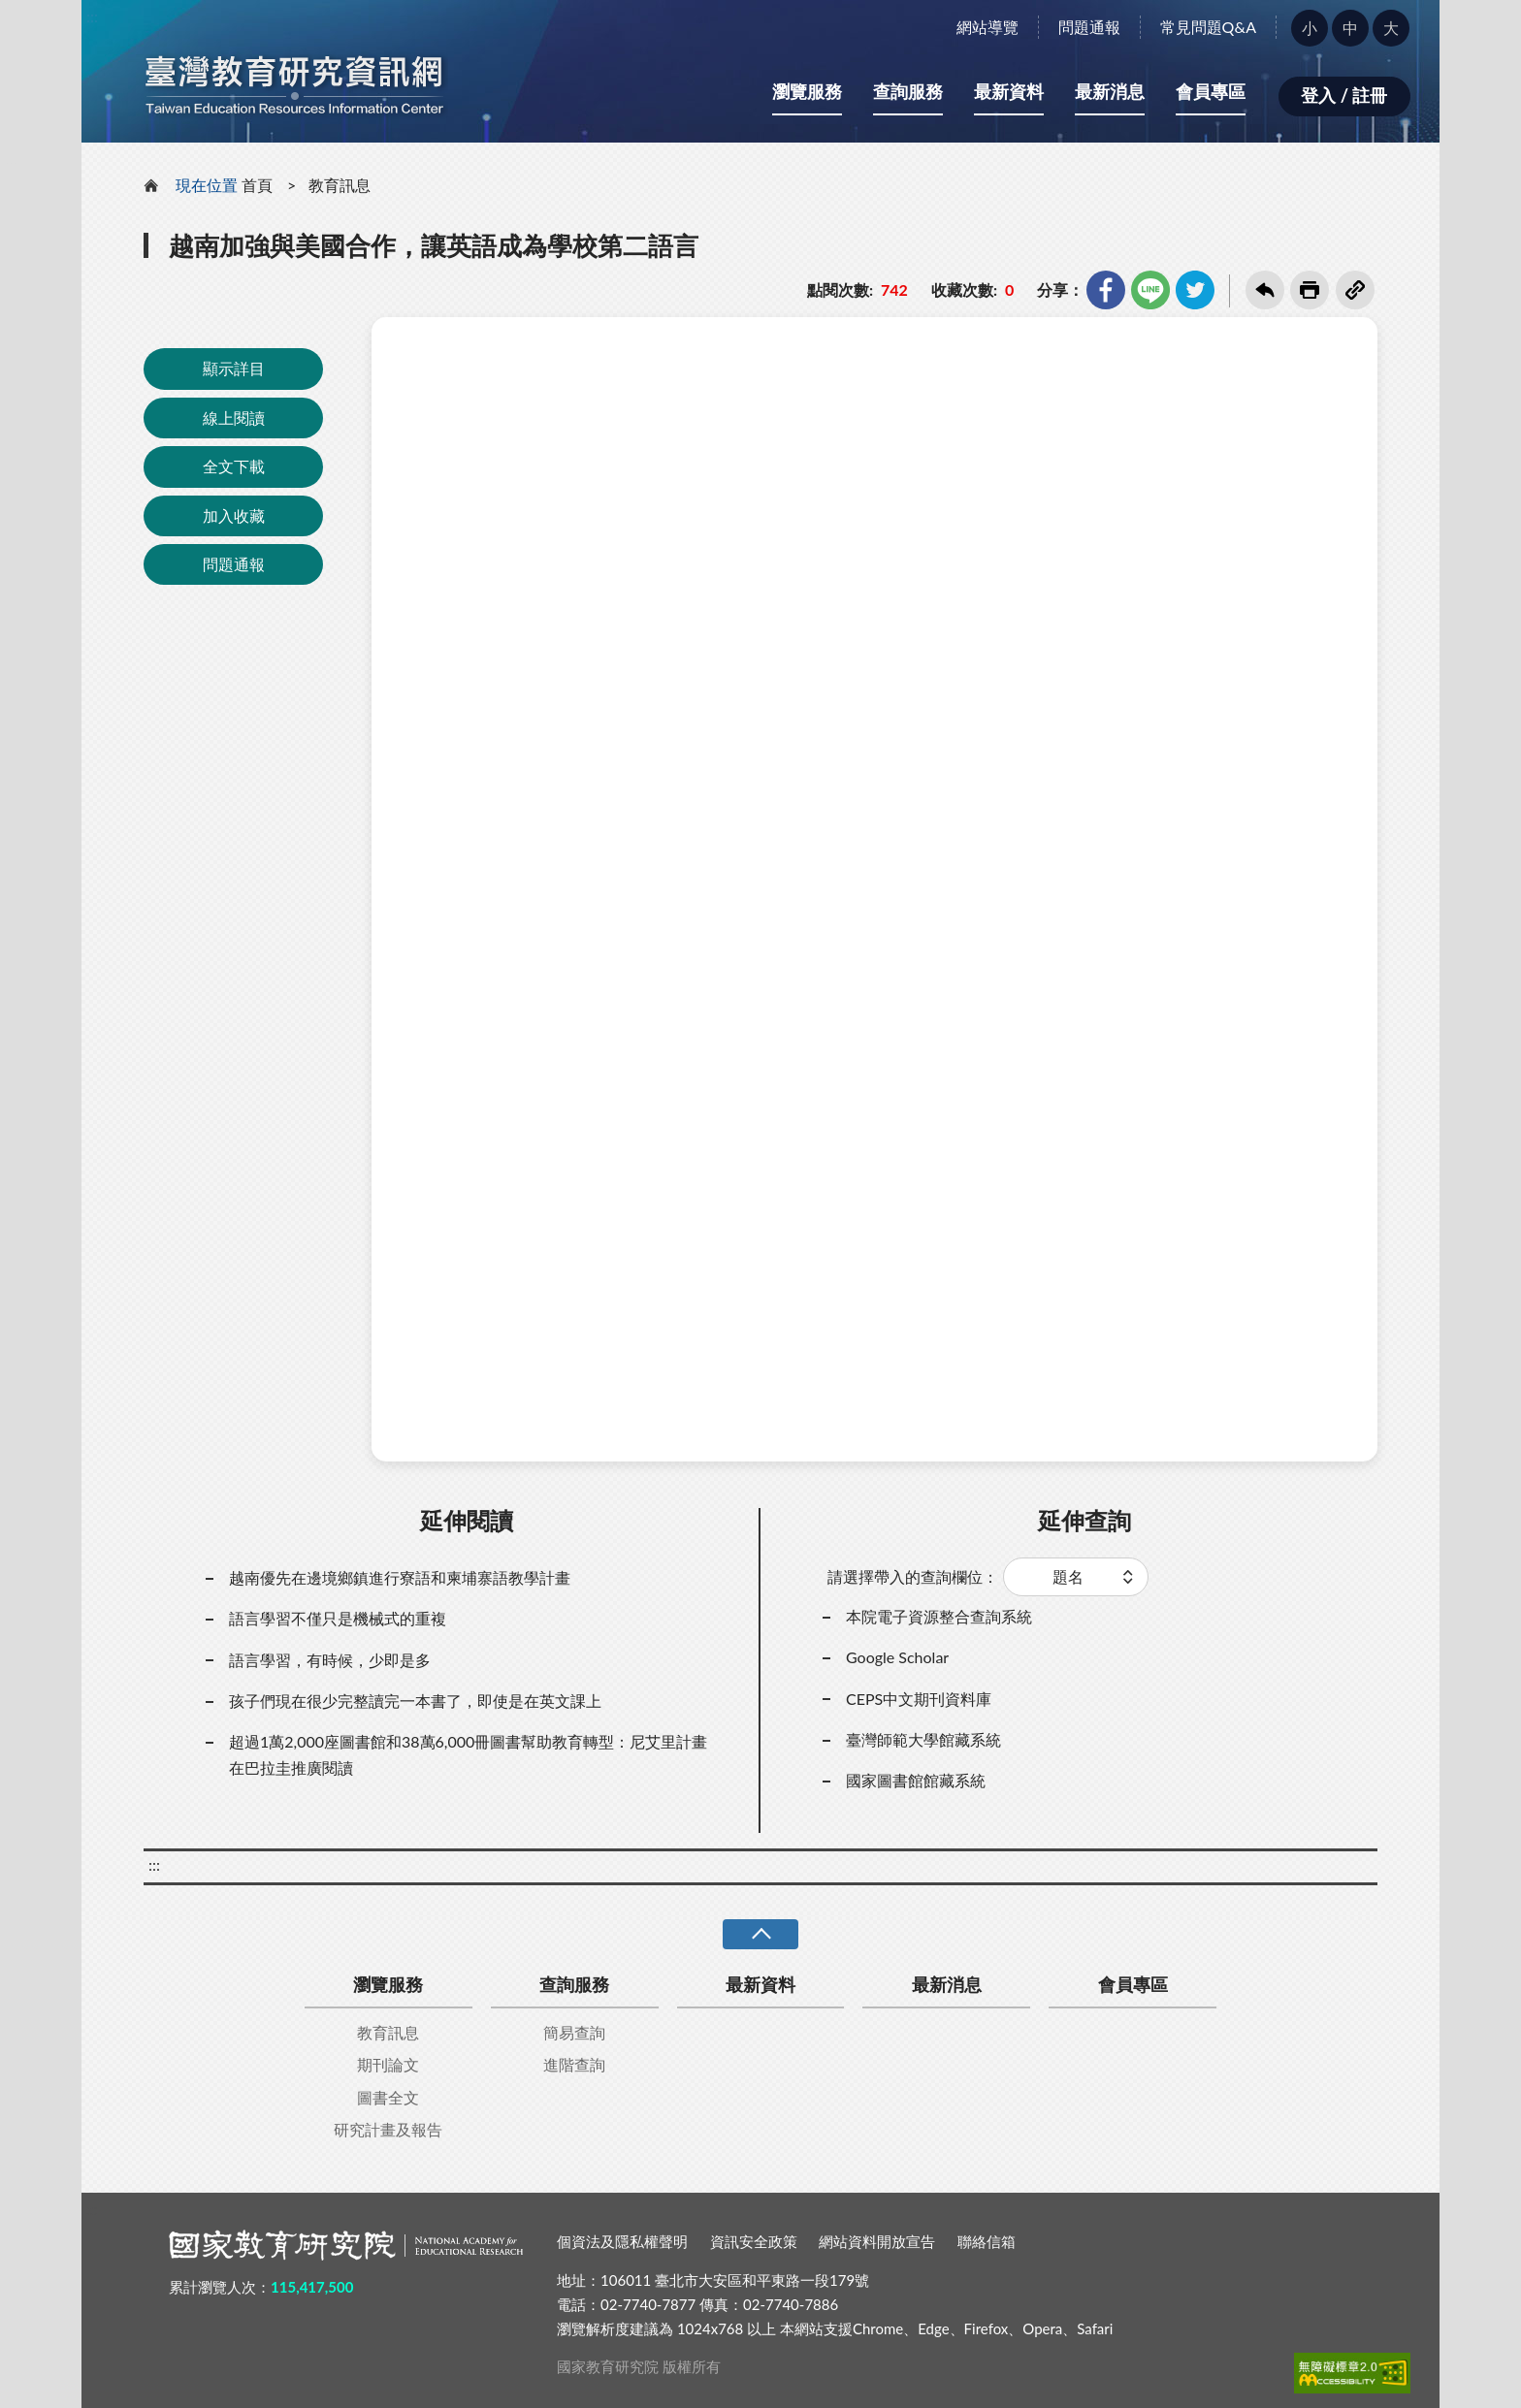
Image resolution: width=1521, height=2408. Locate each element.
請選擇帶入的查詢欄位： (912, 1576)
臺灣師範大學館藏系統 (923, 1739)
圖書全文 (388, 2097)
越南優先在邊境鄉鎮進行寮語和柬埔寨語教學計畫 (399, 1577)
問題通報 (1089, 26)
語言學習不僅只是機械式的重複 (337, 1618)
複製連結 (1355, 290)
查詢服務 (908, 91)
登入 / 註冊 (1344, 95)
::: (92, 16)
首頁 (257, 185)
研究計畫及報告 (388, 2129)
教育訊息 (339, 185)
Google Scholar (897, 1657)
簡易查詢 (574, 2032)
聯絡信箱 (986, 2241)
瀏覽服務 (807, 91)
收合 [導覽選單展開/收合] (760, 1934)
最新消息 (1110, 91)
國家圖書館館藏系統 (916, 1780)
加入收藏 (234, 515)
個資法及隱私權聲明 (622, 2241)
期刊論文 (388, 2064)
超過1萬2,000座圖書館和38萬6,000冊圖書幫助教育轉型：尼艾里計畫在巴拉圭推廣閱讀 (468, 1754)
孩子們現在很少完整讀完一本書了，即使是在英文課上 (415, 1700)
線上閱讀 (234, 417)
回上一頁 (1265, 290)
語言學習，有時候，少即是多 (330, 1660)
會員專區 (1211, 91)
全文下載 (234, 466)
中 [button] (1350, 27)
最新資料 (1009, 91)
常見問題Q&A (1208, 26)
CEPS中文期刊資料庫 (918, 1698)
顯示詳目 (234, 368)
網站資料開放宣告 (877, 2241)
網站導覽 (987, 26)
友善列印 (1309, 290)
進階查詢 (574, 2064)
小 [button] (1309, 27)
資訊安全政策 (753, 2241)
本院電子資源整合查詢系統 (939, 1616)
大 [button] (1391, 27)
